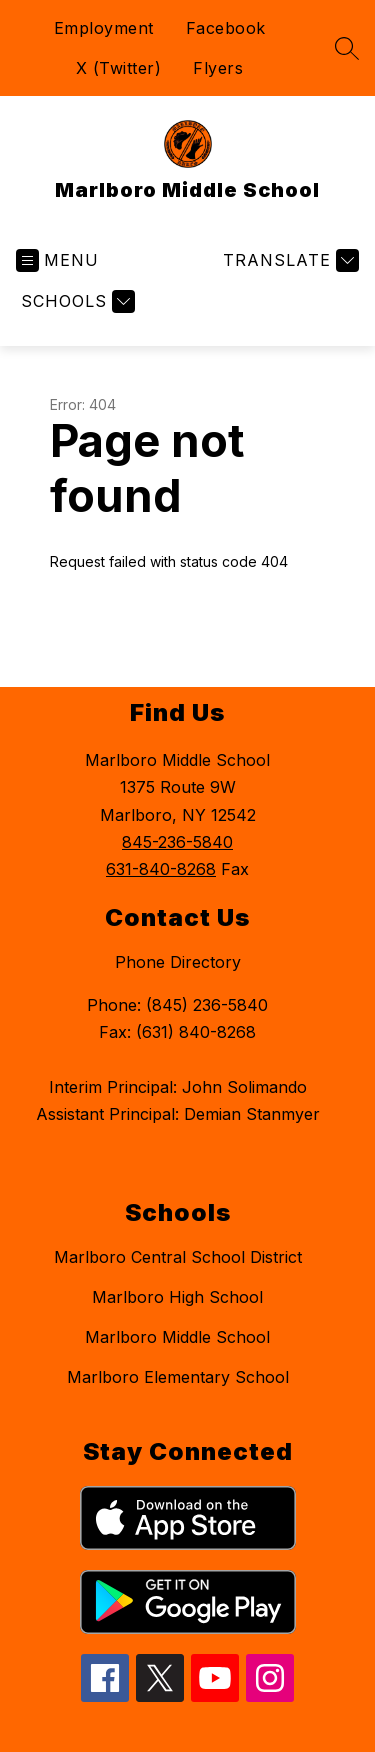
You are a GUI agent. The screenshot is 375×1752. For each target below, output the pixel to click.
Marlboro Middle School (177, 1337)
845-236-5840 (177, 842)
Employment (104, 28)
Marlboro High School (177, 1297)
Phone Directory (178, 962)
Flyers (218, 68)
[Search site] (347, 48)
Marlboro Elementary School (178, 1377)
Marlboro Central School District (178, 1257)
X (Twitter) (119, 68)
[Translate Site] (288, 260)
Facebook (226, 28)
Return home (107, 628)
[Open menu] (57, 260)
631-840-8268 (161, 869)
